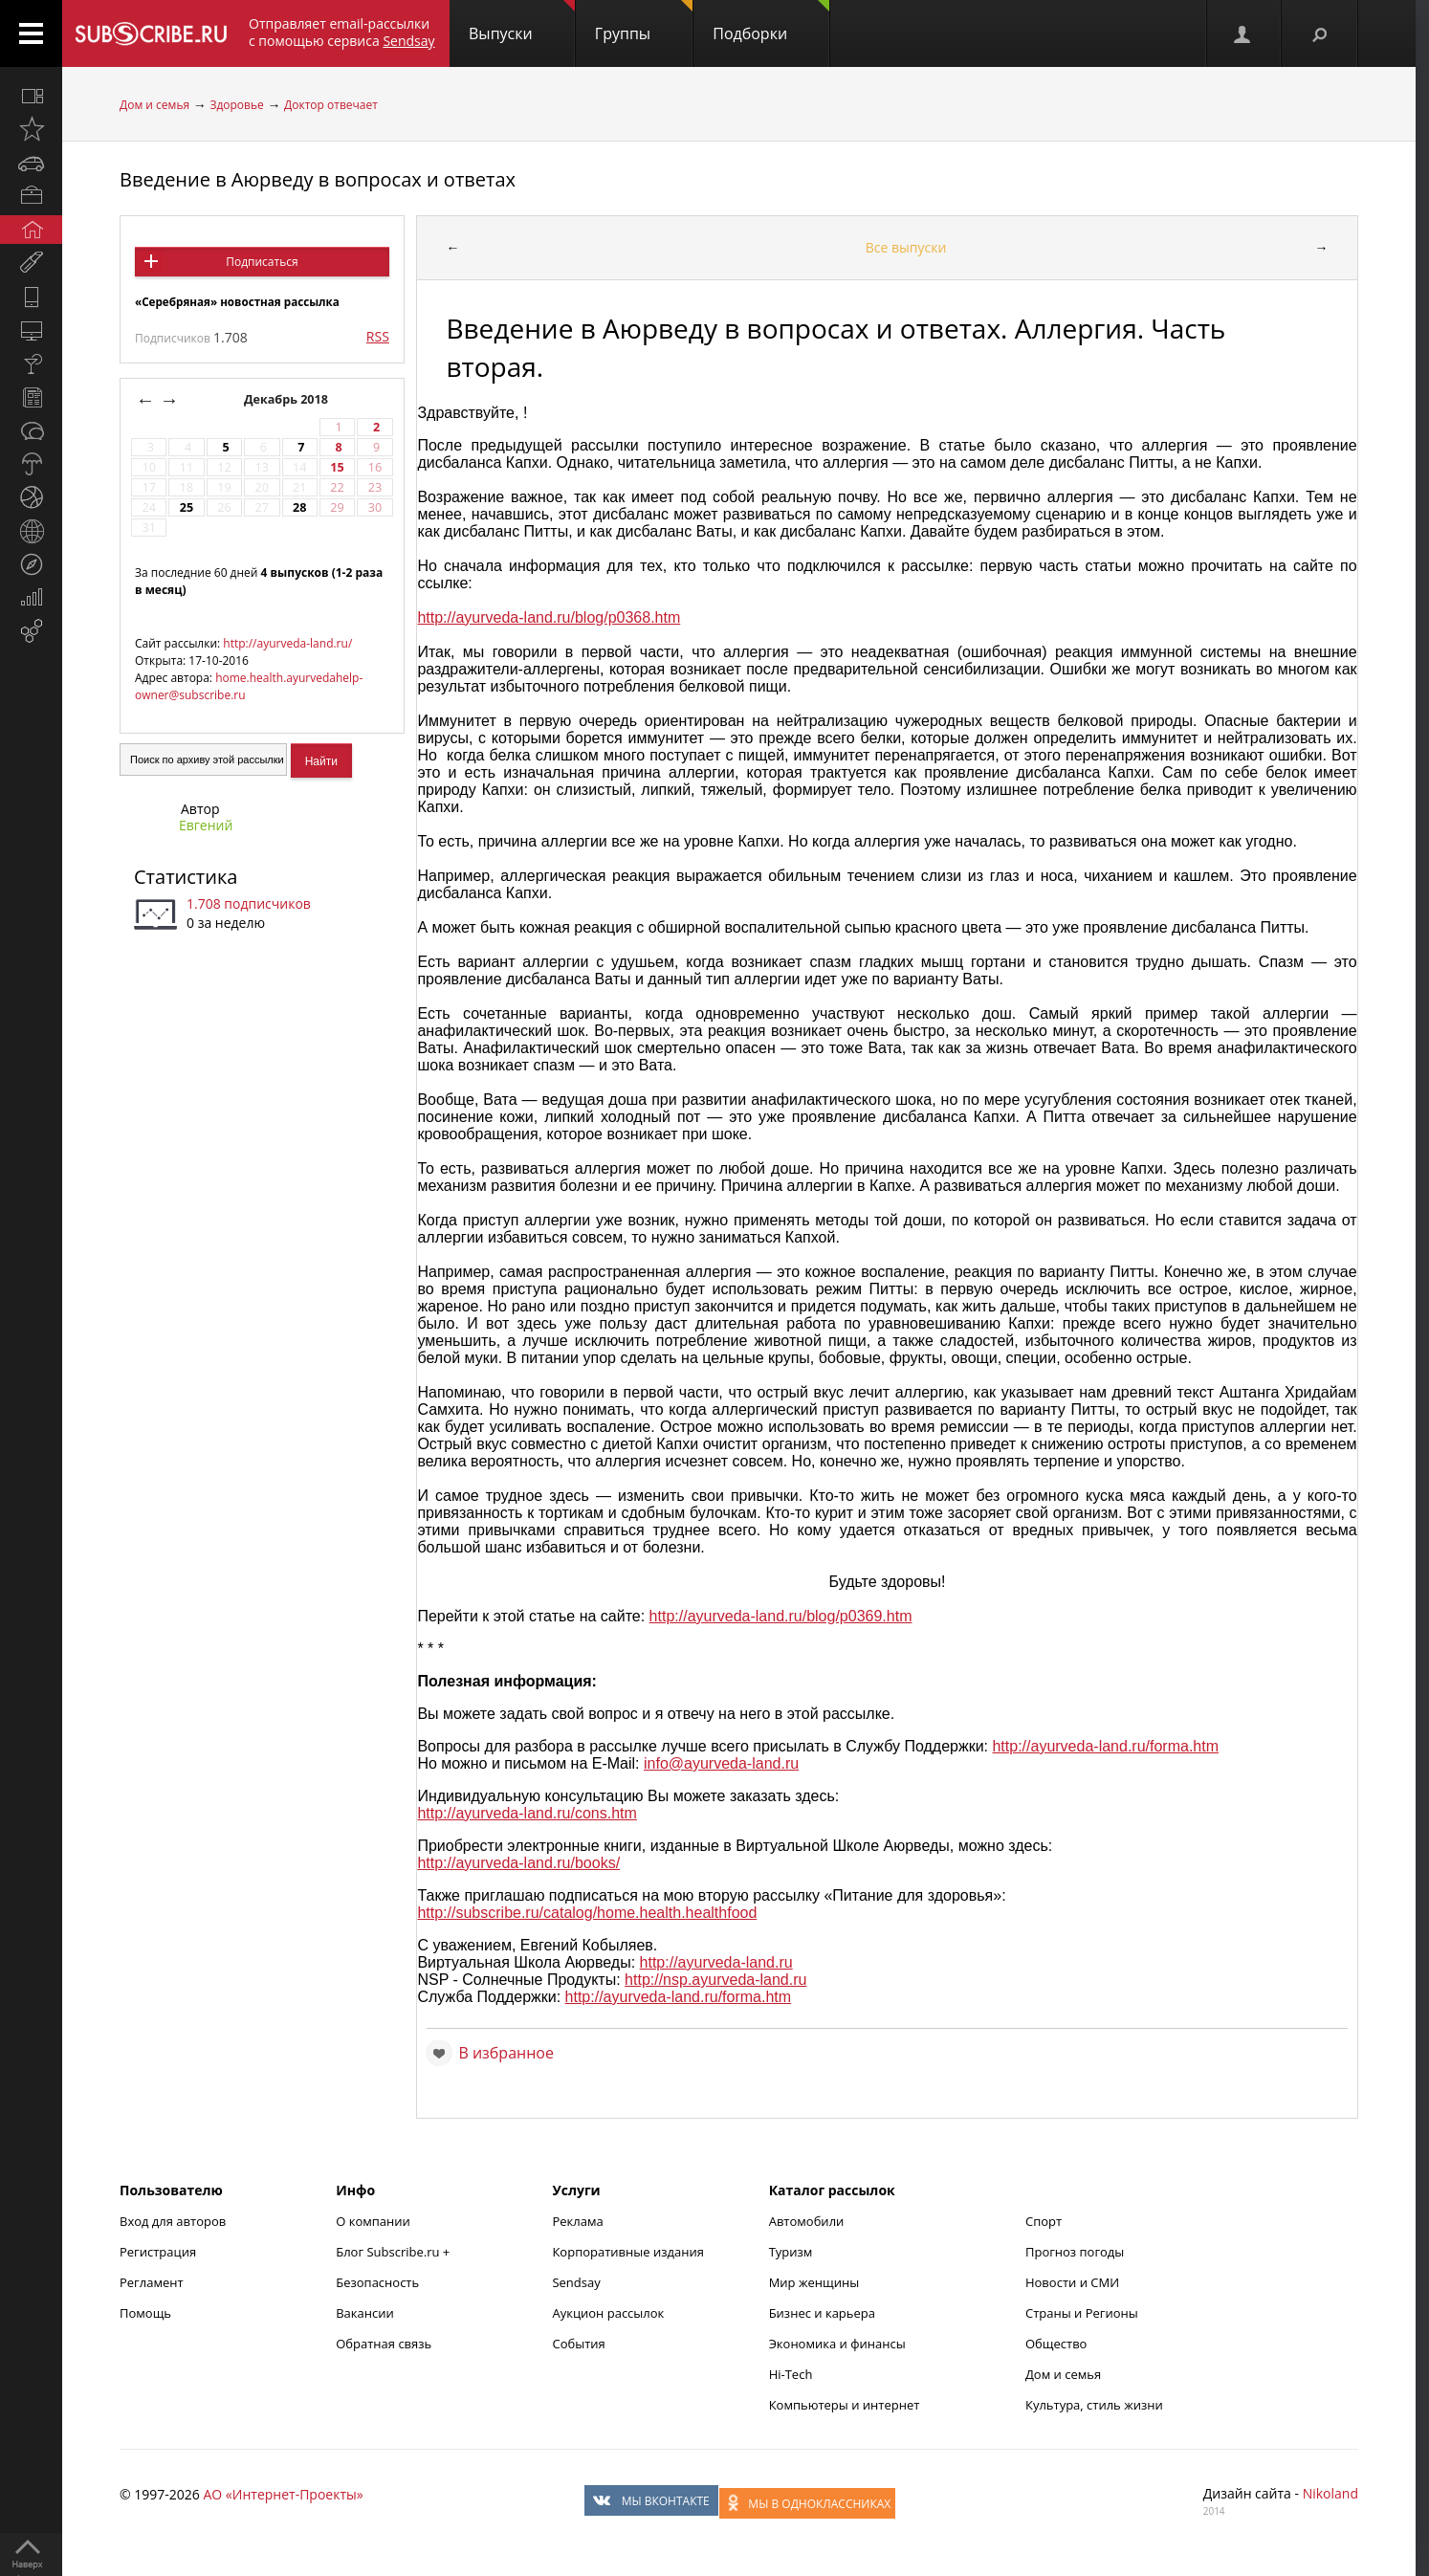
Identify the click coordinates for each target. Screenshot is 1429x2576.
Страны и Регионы (1081, 2313)
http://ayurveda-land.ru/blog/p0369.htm (780, 1616)
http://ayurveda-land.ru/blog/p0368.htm (548, 617)
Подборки (771, 22)
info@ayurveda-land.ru (721, 1763)
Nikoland (1330, 2493)
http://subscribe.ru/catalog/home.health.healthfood (587, 1912)
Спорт (1043, 2221)
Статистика (185, 877)
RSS (377, 336)
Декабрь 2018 (287, 399)
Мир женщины (814, 2282)
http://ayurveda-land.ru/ (287, 643)
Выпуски (522, 22)
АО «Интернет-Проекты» (283, 2494)
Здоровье (236, 105)
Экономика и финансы (837, 2343)
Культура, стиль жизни (1094, 2404)
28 (299, 507)
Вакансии (365, 2313)
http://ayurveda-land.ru (716, 1962)
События (578, 2343)
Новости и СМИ (1072, 2282)
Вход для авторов (173, 2221)
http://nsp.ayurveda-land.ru (715, 1979)
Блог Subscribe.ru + (394, 2251)
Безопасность (377, 2282)
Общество (1056, 2343)
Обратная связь (383, 2343)
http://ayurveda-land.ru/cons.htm (526, 1813)
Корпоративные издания (627, 2251)
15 (336, 467)
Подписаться (261, 261)
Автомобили (807, 2221)
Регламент (152, 2282)
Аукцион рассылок (608, 2313)
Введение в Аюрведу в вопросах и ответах (318, 179)
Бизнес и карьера (822, 2313)
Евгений (205, 825)
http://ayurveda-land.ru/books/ (518, 1863)
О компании (373, 2221)
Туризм (791, 2251)
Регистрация (158, 2251)
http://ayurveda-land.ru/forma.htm (1105, 1746)
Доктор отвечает (331, 105)
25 (186, 507)
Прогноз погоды (1074, 2251)
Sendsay (576, 2282)
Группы (644, 22)
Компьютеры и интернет (844, 2404)
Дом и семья (154, 105)
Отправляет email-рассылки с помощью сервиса (342, 32)
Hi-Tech (791, 2374)
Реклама (577, 2221)
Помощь (145, 2313)
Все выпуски (906, 247)
